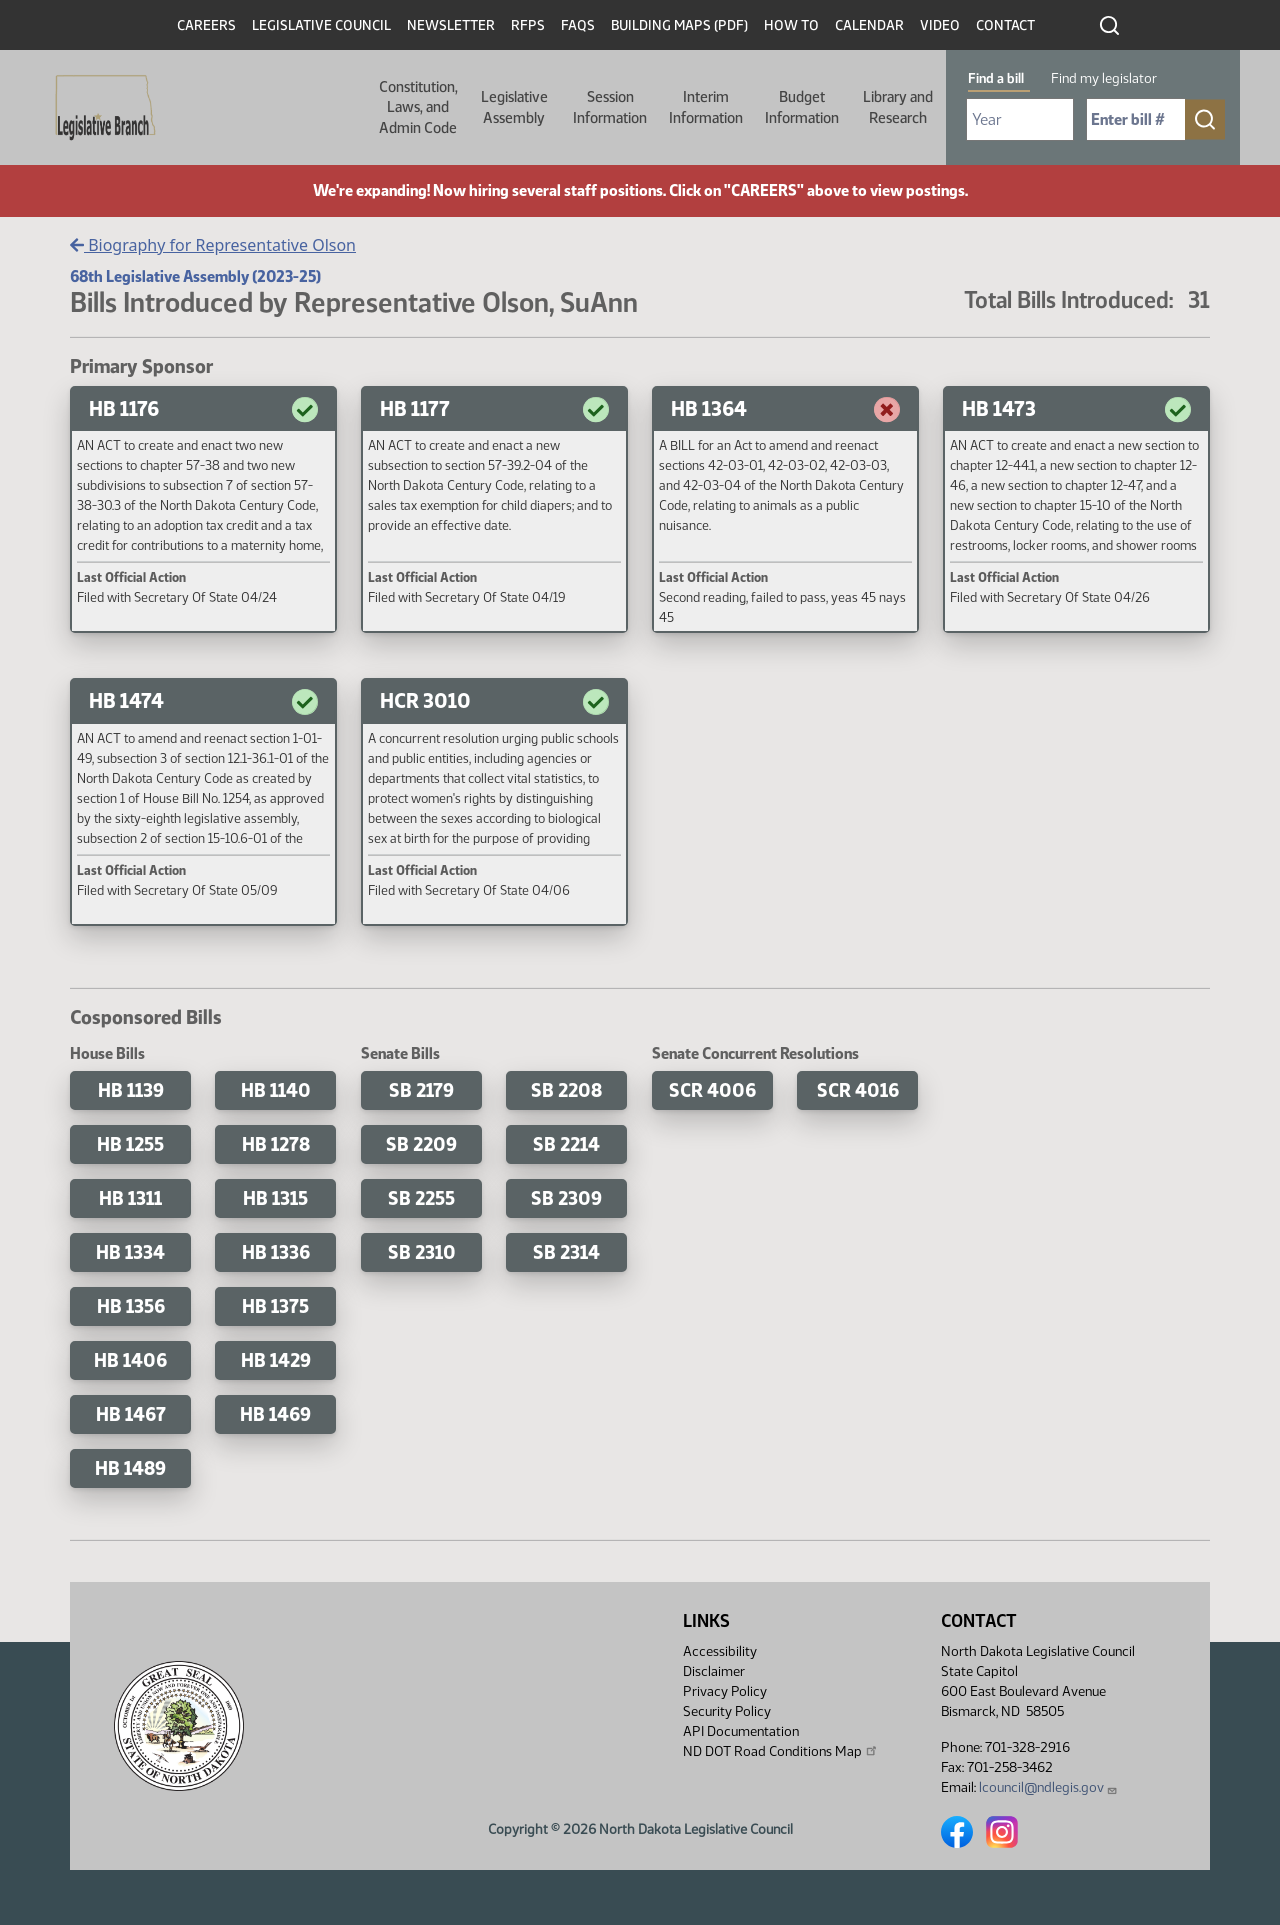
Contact (1005, 25)
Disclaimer (714, 1671)
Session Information (610, 107)
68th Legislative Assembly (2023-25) (195, 276)
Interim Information (706, 107)
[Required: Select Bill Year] (1020, 119)
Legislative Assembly (514, 107)
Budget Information (802, 107)
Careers (206, 25)
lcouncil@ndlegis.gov (1048, 1787)
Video (940, 25)
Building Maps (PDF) (679, 25)
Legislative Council (321, 25)
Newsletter (451, 25)
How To (791, 25)
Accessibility (720, 1651)
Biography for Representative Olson (213, 245)
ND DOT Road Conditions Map (781, 1751)
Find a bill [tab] (996, 78)
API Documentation (741, 1731)
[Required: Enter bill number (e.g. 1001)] (1136, 119)
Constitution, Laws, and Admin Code (418, 107)
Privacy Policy (725, 1691)
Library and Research (898, 107)
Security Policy (727, 1711)
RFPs (528, 25)
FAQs (578, 25)
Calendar (869, 25)
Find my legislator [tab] (1104, 78)
